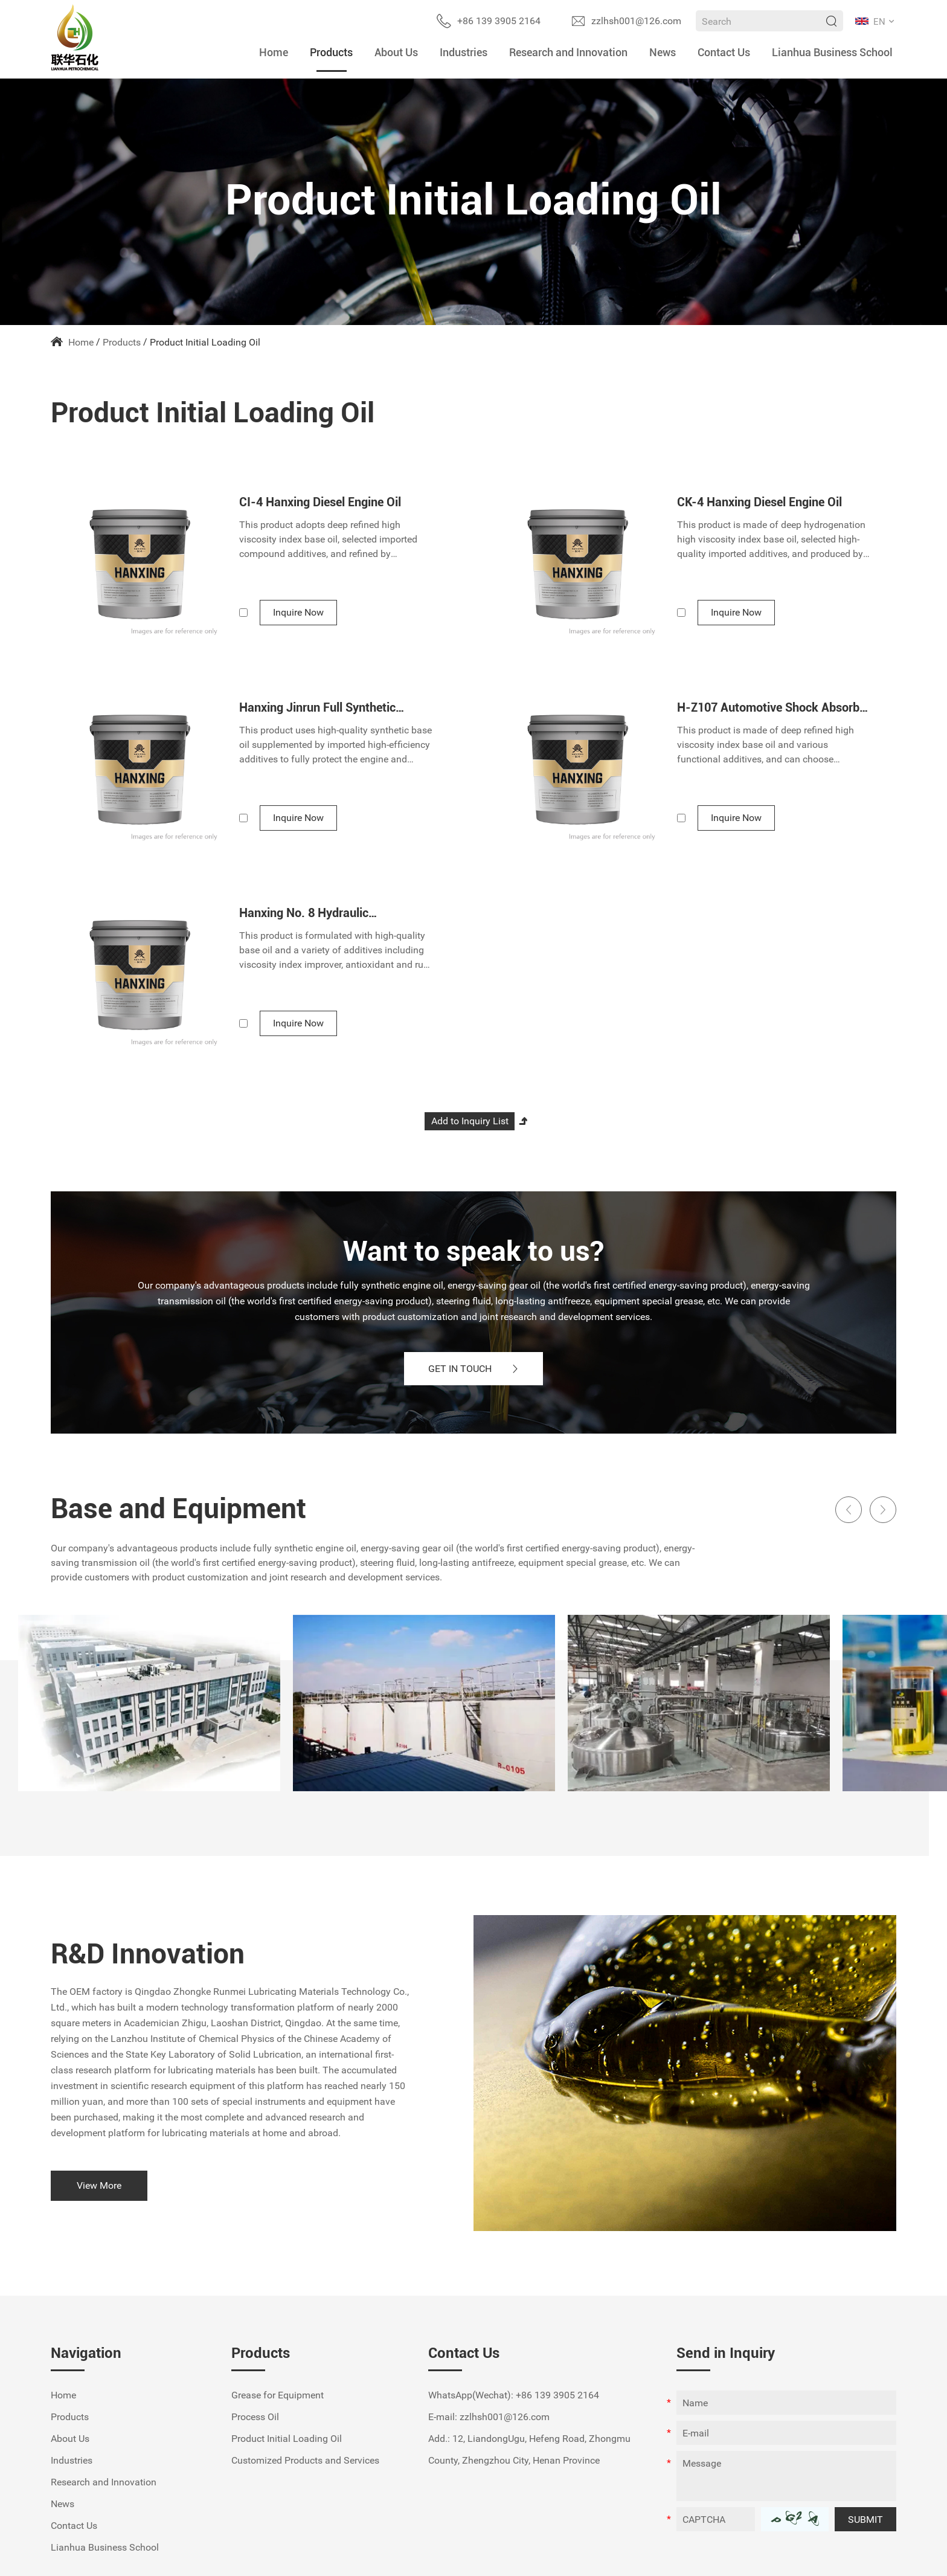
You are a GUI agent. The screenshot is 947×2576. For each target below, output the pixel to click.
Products (331, 52)
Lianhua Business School (832, 52)
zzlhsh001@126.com (636, 21)
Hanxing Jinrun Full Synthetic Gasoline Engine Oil (317, 707)
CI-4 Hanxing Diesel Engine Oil (320, 502)
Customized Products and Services (305, 2460)
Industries (463, 52)
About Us (396, 52)
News (662, 52)
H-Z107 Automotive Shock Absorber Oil (773, 707)
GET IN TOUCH (473, 1369)
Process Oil (255, 2417)
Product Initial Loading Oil (205, 342)
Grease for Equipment (277, 2395)
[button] (848, 1509)
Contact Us (724, 52)
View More (99, 2185)
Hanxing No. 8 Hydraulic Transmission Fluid (303, 913)
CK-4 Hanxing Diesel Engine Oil (759, 502)
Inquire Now (298, 612)
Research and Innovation (568, 52)
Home (273, 52)
